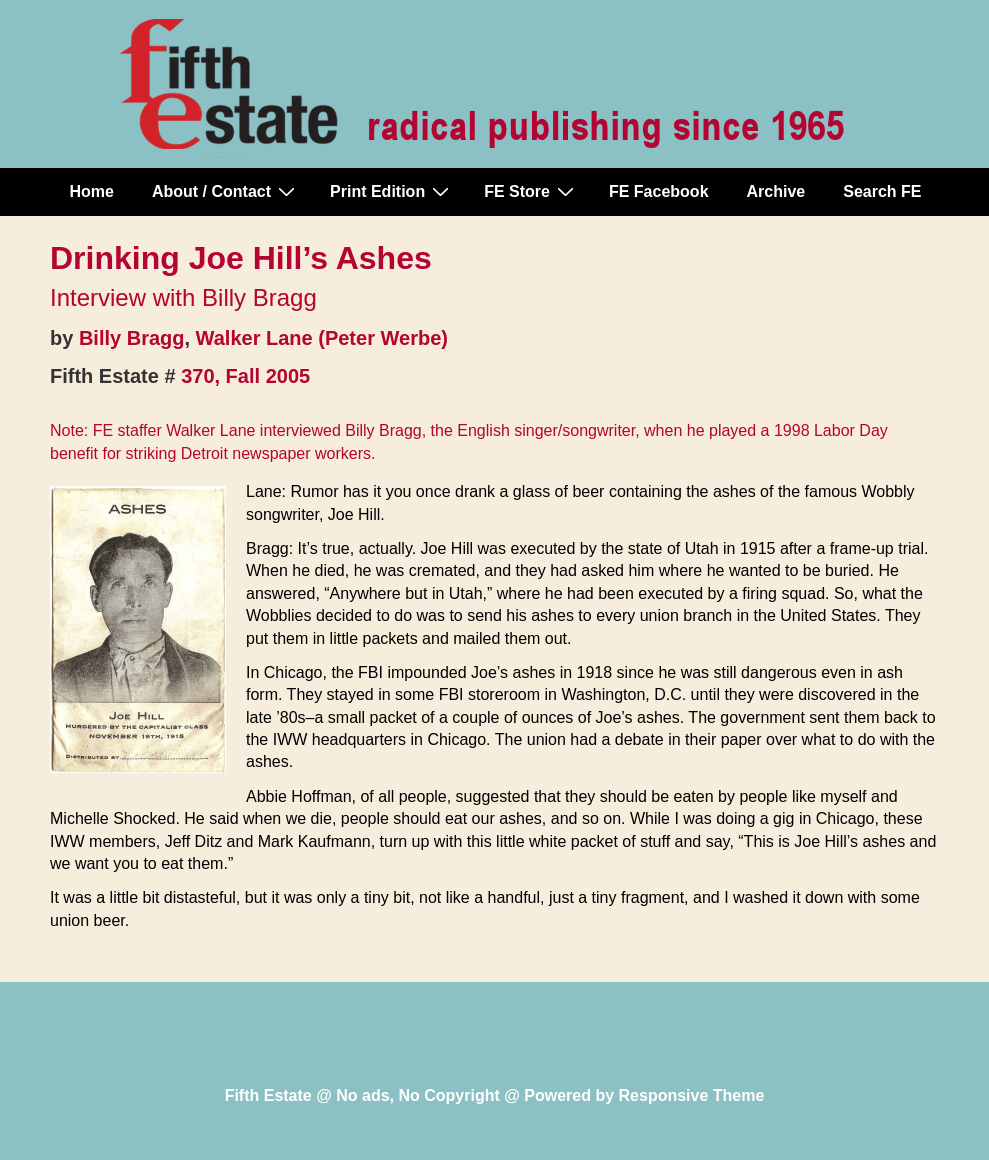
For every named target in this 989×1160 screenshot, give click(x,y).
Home (92, 191)
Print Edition (392, 191)
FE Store (531, 191)
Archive (776, 191)
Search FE (882, 191)
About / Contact (226, 191)
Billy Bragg (132, 338)
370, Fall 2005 (245, 376)
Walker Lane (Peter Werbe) (322, 338)
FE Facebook (659, 191)
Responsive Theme (692, 1095)
